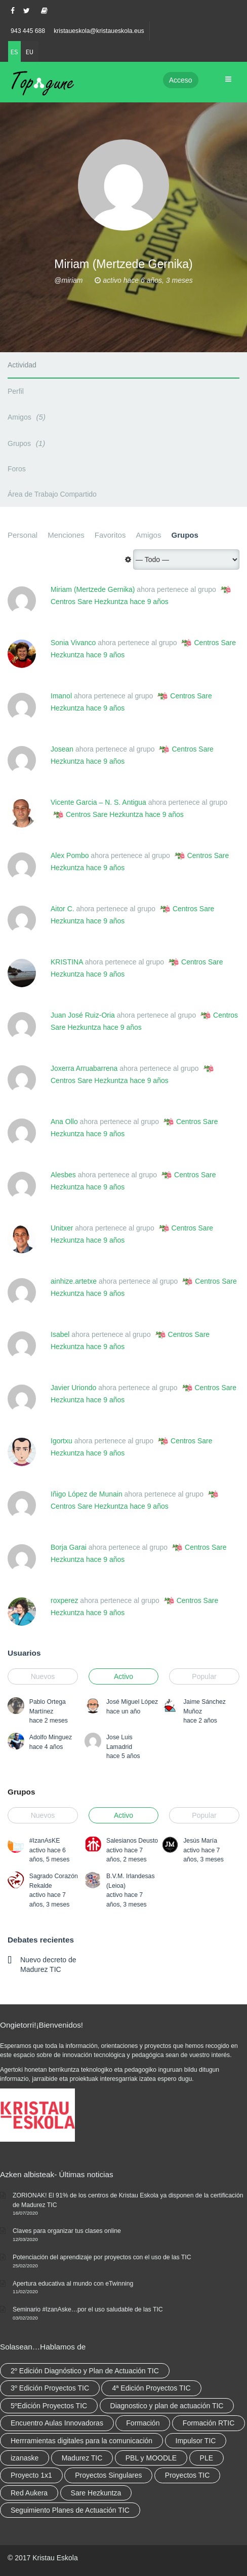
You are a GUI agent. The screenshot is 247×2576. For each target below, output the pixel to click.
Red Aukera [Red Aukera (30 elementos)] (29, 2493)
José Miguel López (132, 1701)
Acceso (180, 80)
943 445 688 (28, 30)
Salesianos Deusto (132, 1840)
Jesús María (200, 1840)
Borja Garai (69, 1547)
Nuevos (43, 1676)
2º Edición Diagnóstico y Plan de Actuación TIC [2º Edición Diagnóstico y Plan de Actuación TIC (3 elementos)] (85, 2371)
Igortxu (61, 1441)
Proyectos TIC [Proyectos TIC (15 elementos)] (187, 2475)
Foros (17, 469)
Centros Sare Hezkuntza (89, 602)
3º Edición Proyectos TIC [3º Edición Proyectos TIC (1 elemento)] (50, 2388)
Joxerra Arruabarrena (84, 1068)
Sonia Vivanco (73, 643)
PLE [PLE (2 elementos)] (206, 2458)
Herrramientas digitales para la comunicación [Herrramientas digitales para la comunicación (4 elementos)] (81, 2441)
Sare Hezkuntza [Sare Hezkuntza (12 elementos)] (96, 2493)
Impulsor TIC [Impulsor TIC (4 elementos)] (196, 2441)
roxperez (64, 1600)
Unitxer (62, 1228)
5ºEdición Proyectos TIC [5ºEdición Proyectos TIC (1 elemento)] (49, 2406)
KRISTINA (67, 962)
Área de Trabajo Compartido (52, 494)
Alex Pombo (70, 855)
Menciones (66, 535)
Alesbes (63, 1175)
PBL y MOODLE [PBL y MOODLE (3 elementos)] (151, 2458)
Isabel (60, 1334)
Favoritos (110, 535)
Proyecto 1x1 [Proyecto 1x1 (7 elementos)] (31, 2475)
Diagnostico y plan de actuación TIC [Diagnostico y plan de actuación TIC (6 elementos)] (167, 2406)
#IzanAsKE (44, 1840)
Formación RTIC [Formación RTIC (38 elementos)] (208, 2423)
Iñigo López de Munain (86, 1494)
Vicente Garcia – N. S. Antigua (98, 802)
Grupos (28, 443)
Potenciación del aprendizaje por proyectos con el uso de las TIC (102, 2257)
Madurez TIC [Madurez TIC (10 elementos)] (82, 2458)
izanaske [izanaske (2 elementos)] (24, 2458)
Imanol (61, 696)
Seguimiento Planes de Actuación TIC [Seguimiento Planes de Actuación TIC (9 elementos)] (70, 2510)
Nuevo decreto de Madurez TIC (48, 1964)
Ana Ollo (64, 1121)
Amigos (28, 417)
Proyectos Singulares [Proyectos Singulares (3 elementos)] (108, 2475)
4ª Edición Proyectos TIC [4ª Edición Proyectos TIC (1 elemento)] (151, 2388)
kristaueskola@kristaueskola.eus (99, 30)
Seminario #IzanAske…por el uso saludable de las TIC (88, 2309)
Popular (204, 1676)
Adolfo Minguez (50, 1737)
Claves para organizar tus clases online (67, 2230)
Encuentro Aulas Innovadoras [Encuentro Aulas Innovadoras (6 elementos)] (57, 2423)
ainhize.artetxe (74, 1281)
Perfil (16, 391)
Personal (22, 535)
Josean (62, 749)
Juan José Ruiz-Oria (83, 1015)
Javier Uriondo (73, 1388)
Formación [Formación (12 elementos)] (142, 2423)
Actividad (22, 365)
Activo (123, 1676)
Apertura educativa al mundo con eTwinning (73, 2283)
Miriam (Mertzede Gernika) (93, 589)
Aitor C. (62, 909)
